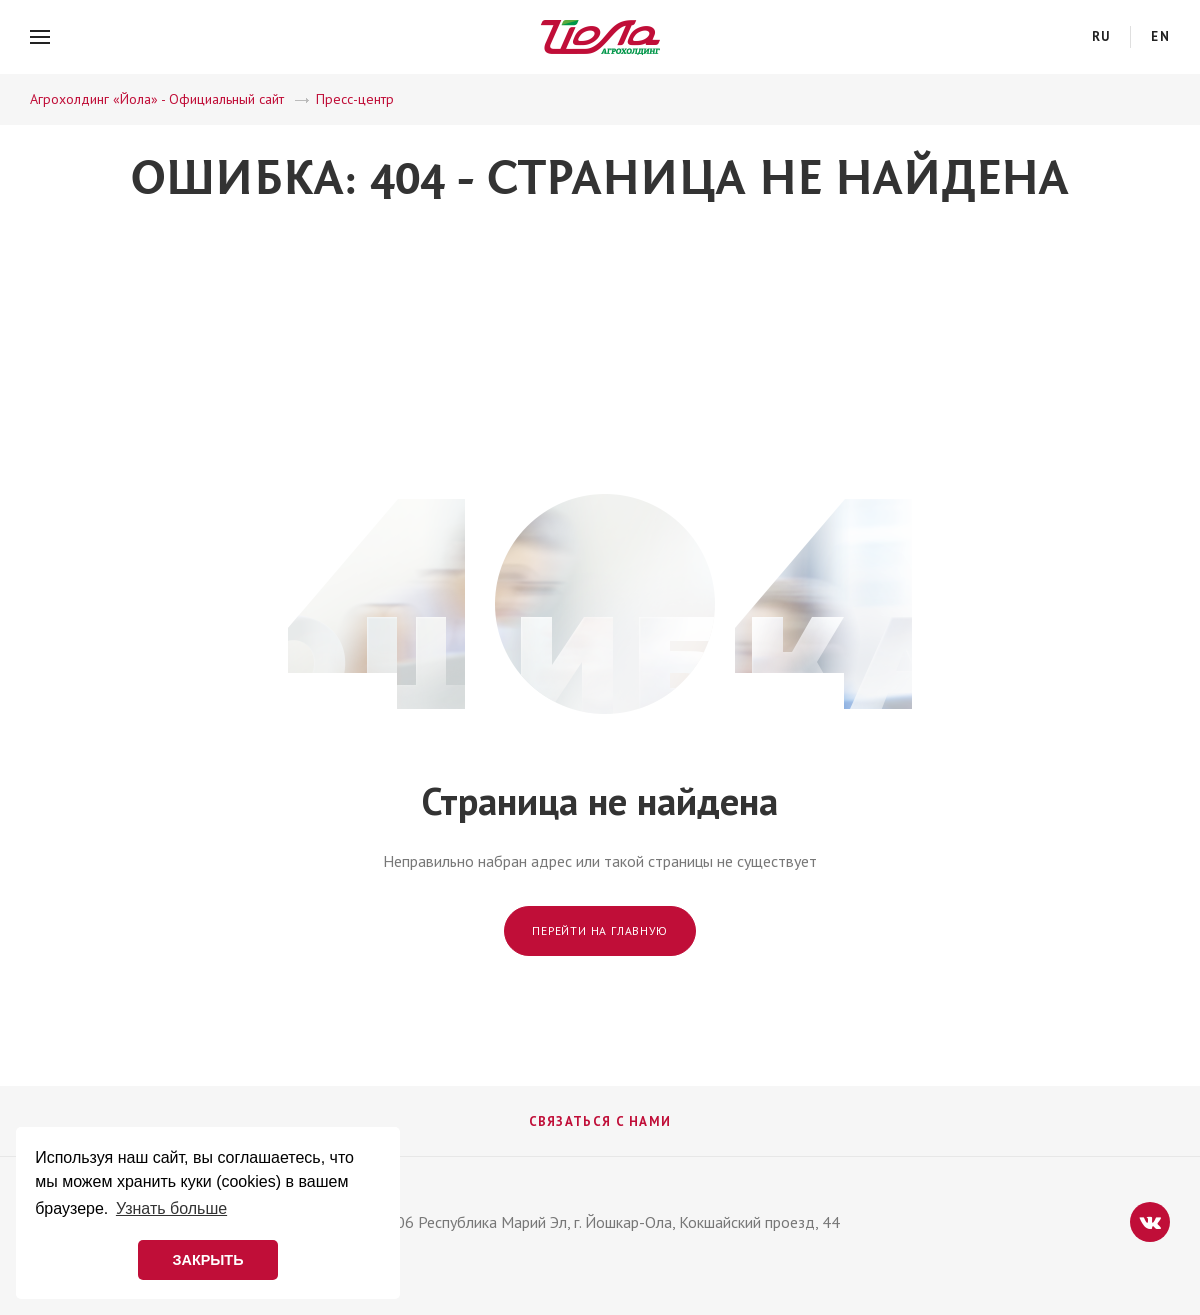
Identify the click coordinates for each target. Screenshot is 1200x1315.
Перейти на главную (599, 930)
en (1160, 36)
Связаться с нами (600, 1121)
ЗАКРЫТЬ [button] (207, 1260)
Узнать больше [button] (171, 1208)
